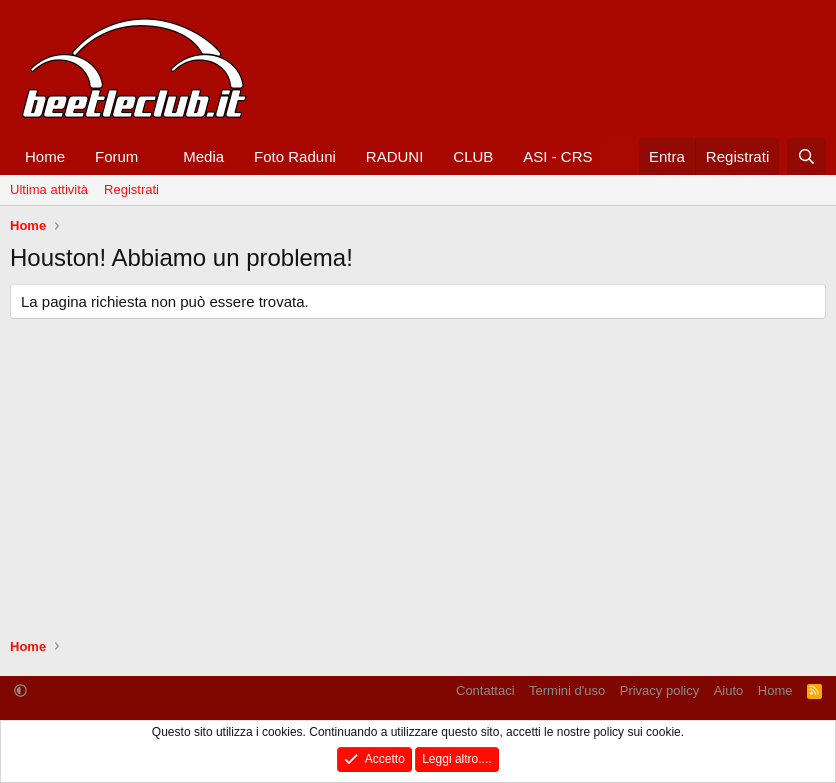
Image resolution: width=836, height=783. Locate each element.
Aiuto (729, 690)
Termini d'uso (567, 690)
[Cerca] (806, 156)
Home (45, 156)
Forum (116, 156)
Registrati (131, 189)
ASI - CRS (557, 156)
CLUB (473, 156)
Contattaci (485, 690)
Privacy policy (659, 690)
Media (203, 156)
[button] (154, 156)
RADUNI (395, 156)
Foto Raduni (295, 156)
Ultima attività (49, 189)
